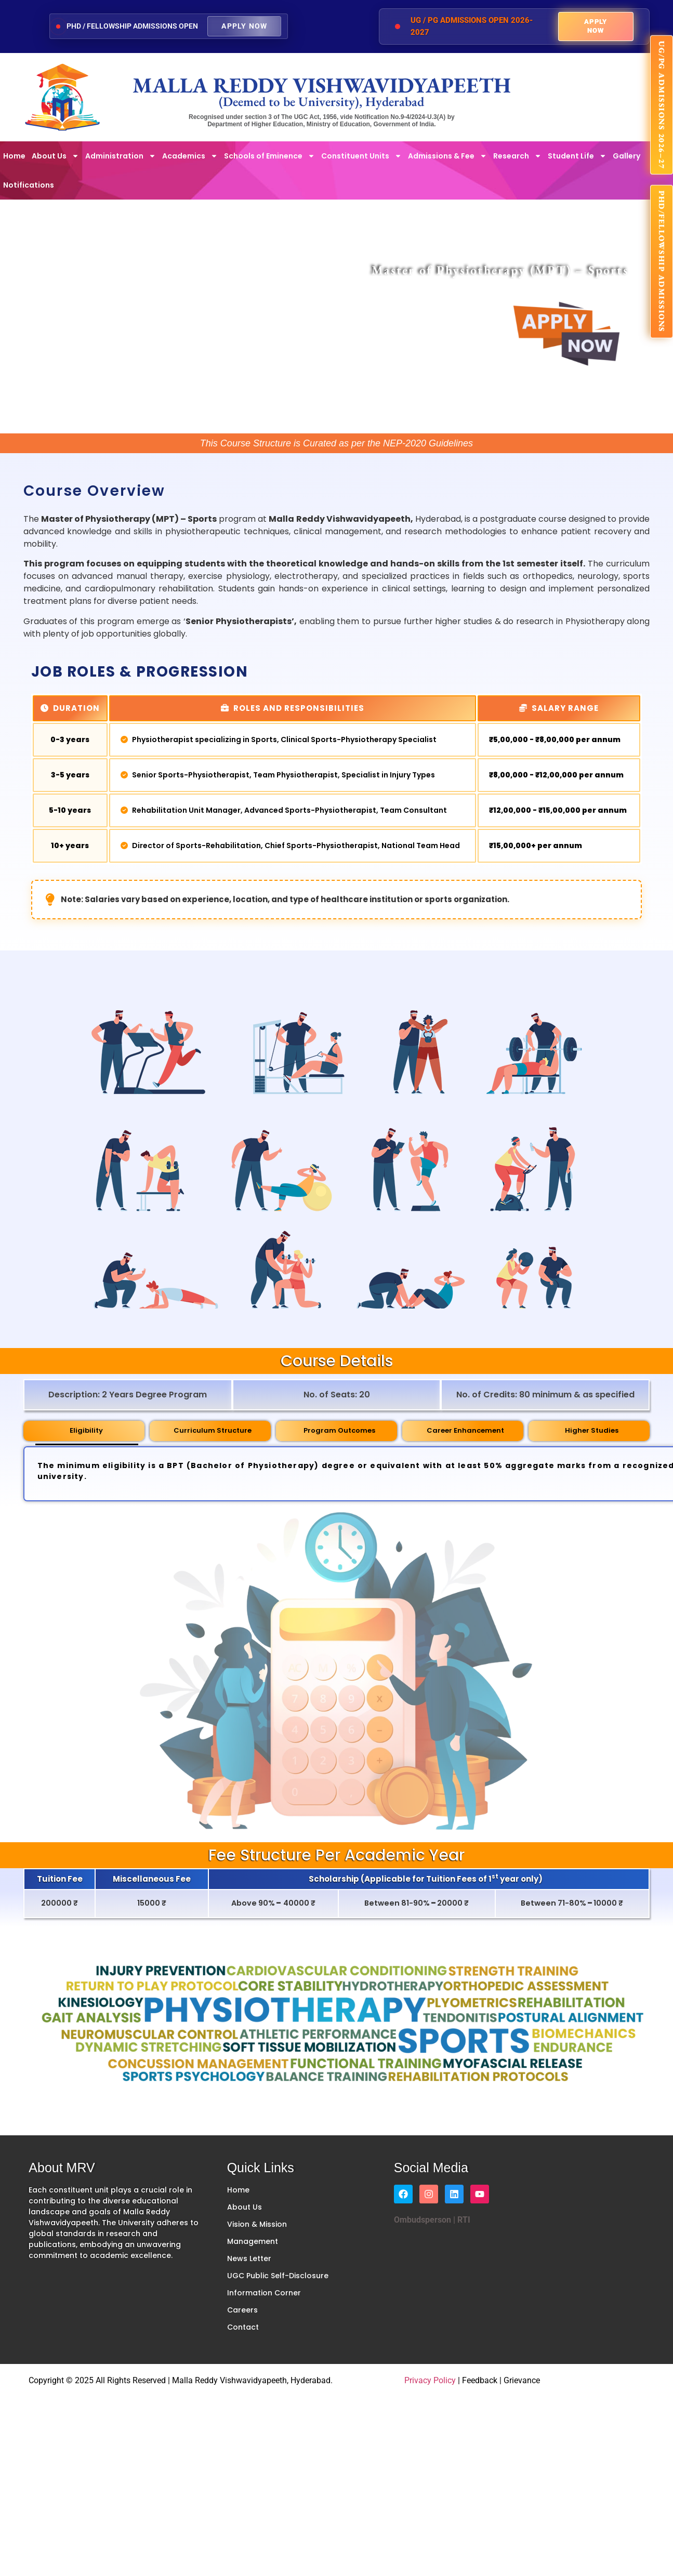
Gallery (626, 156)
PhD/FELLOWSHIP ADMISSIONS (662, 262)
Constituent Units (361, 156)
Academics (190, 156)
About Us (55, 156)
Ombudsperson (422, 2220)
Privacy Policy (430, 2380)
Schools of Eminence (269, 156)
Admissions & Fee (447, 156)
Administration (120, 156)
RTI (462, 2220)
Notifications (28, 185)
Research (517, 156)
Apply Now (244, 26)
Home (14, 156)
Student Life (577, 156)
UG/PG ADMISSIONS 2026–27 (662, 105)
